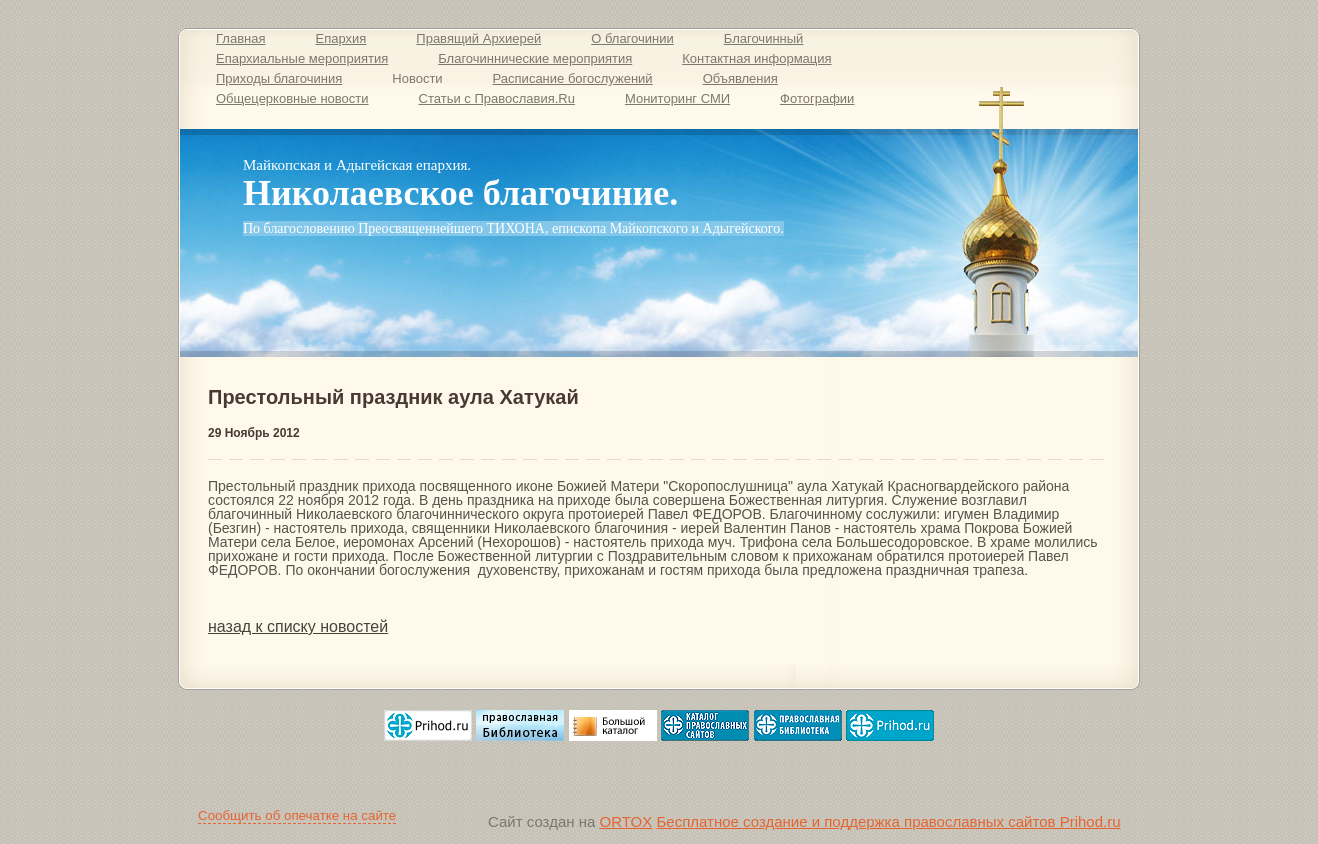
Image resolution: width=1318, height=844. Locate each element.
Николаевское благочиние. (460, 193)
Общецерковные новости (292, 98)
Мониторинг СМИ (677, 98)
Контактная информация (756, 58)
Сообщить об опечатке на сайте (297, 815)
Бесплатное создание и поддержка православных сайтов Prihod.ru (888, 821)
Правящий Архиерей (478, 38)
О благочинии (632, 38)
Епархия (340, 38)
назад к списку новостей (298, 626)
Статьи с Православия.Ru (497, 98)
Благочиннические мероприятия (535, 58)
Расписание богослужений (573, 78)
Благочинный (764, 38)
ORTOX (626, 821)
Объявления (740, 78)
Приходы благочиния (279, 78)
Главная (240, 38)
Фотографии (817, 98)
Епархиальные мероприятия (302, 58)
